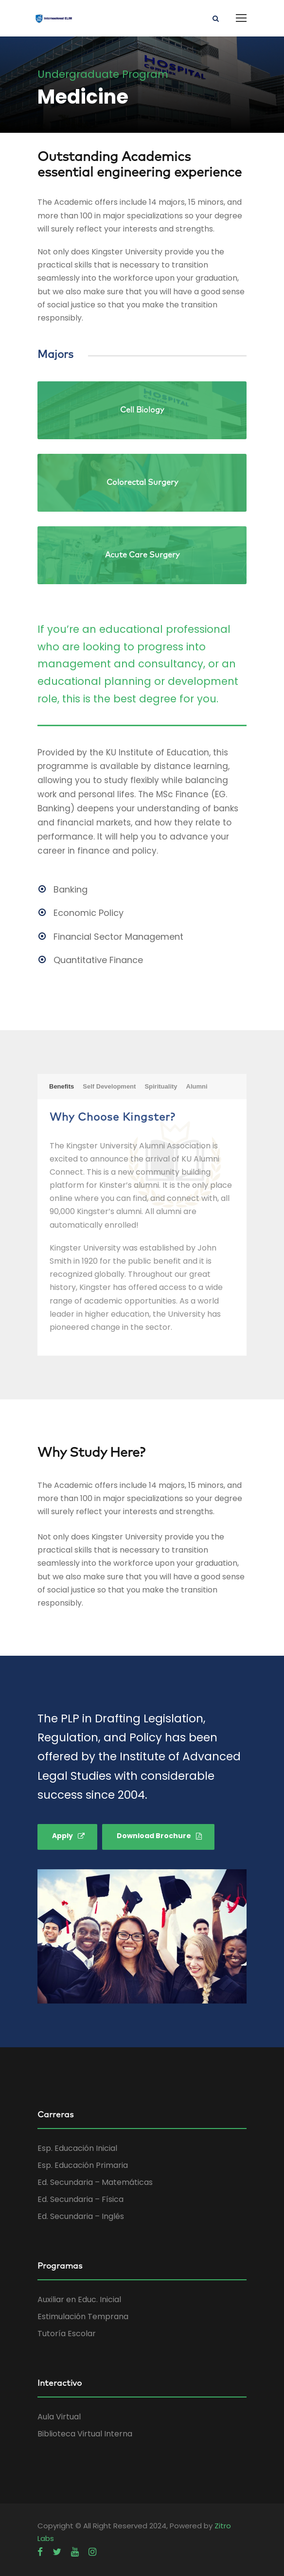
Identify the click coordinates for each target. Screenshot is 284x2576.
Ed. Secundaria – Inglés (80, 2216)
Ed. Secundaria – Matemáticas (95, 2182)
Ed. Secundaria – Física (80, 2199)
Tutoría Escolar (66, 2333)
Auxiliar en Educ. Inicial (79, 2299)
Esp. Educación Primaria (82, 2165)
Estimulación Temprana (82, 2316)
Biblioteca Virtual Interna (84, 2433)
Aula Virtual (59, 2416)
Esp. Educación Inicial (77, 2148)
